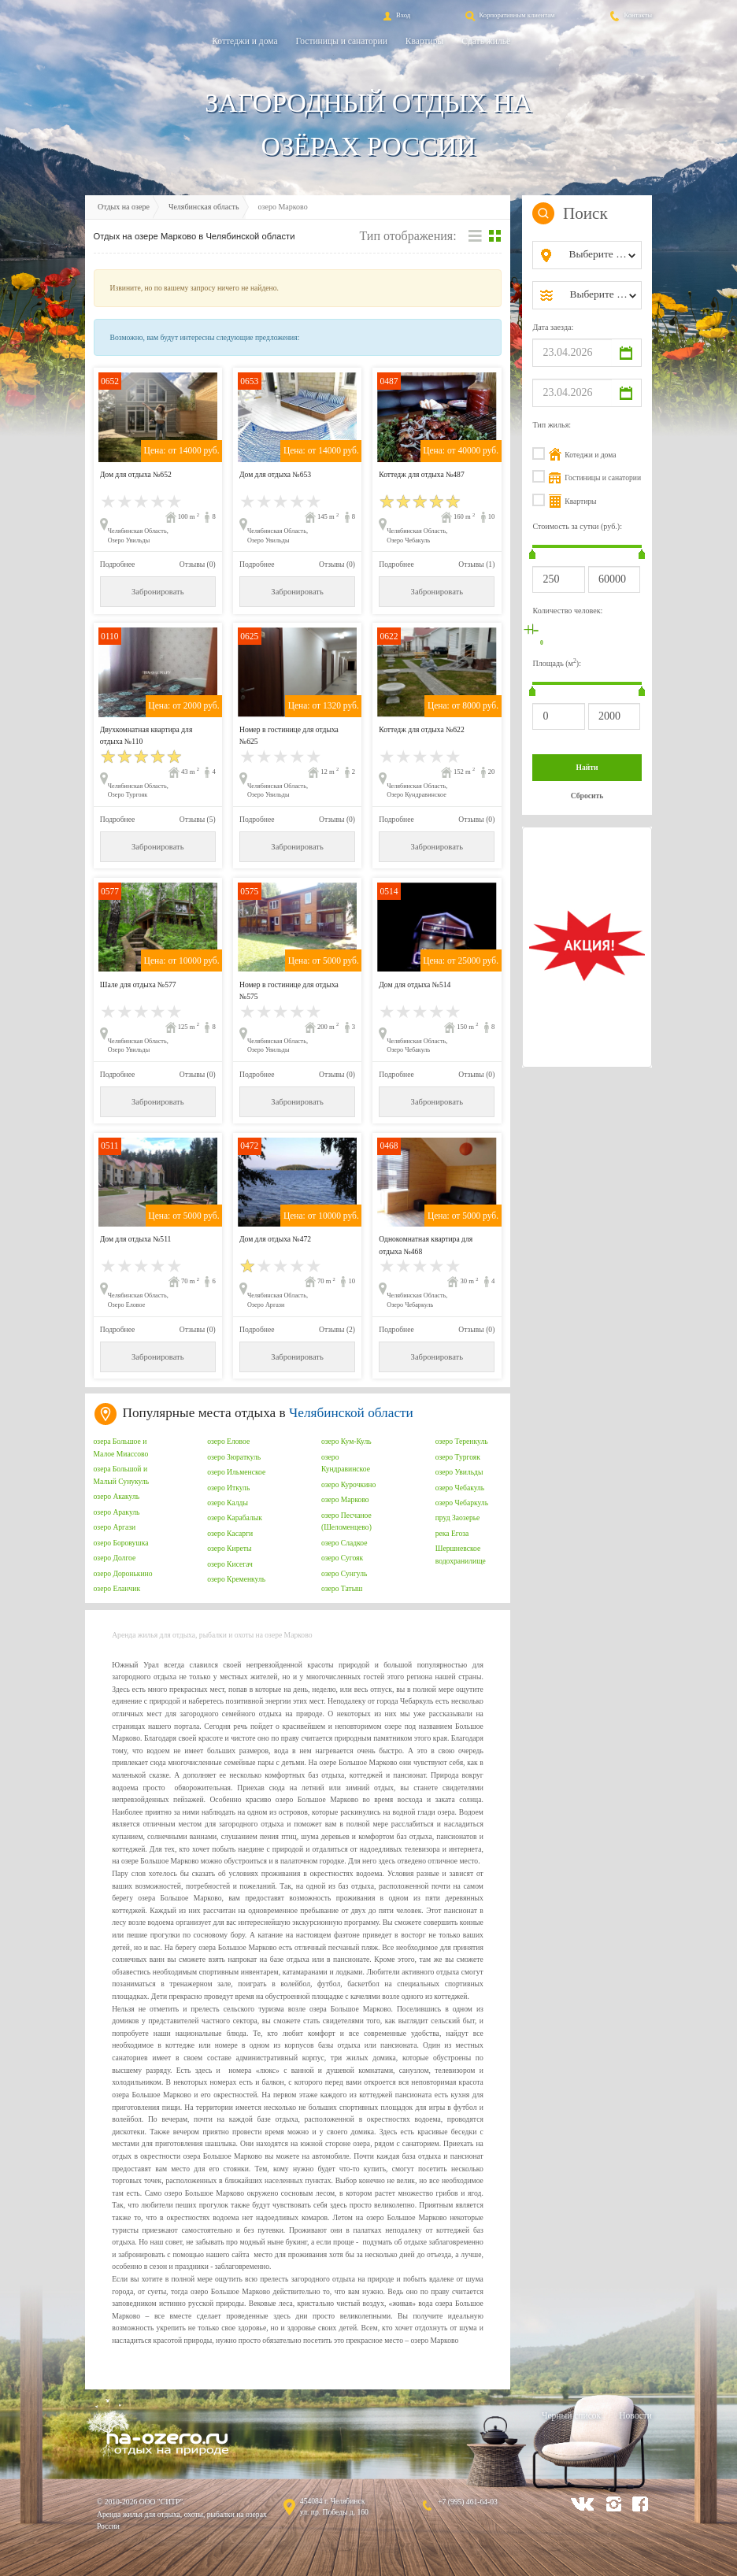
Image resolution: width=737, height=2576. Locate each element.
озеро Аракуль (117, 1512)
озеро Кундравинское (345, 1463)
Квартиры (424, 41)
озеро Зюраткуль (234, 1457)
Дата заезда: (552, 327)
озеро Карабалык (234, 1517)
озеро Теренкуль (461, 1441)
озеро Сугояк (342, 1557)
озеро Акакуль (117, 1496)
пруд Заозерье (457, 1517)
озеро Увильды (459, 1472)
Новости (635, 2415)
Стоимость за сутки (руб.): (577, 526)
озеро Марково (345, 1499)
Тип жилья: (551, 424)
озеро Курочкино (348, 1484)
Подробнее (117, 564)
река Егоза (452, 1533)
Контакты (630, 15)
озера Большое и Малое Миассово (121, 1447)
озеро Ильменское (236, 1472)
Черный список (571, 2415)
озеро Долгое (115, 1557)
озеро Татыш (342, 1588)
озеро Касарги (230, 1533)
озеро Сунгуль (344, 1573)
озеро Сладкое (344, 1542)
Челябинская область (204, 206)
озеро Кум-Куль (346, 1441)
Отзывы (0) (198, 564)
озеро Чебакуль (460, 1487)
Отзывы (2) (337, 1329)
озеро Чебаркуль (461, 1502)
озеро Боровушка (121, 1542)
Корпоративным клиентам (508, 15)
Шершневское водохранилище (460, 1554)
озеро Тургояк (457, 1457)
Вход (395, 15)
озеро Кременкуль (236, 1579)
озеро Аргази (115, 1527)
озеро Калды (227, 1502)
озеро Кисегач (230, 1564)
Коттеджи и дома (244, 41)
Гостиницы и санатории (341, 41)
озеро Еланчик (117, 1588)
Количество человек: (567, 610)
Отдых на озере (124, 206)
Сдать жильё (485, 41)
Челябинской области (351, 1412)
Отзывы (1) (476, 564)
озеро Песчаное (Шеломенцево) (346, 1521)
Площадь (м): (556, 662)
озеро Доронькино (123, 1573)
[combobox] (599, 255)
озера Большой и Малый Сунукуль (122, 1475)
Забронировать (157, 591)
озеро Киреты (229, 1548)
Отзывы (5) (198, 819)
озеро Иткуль (228, 1487)
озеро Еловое (228, 1441)
